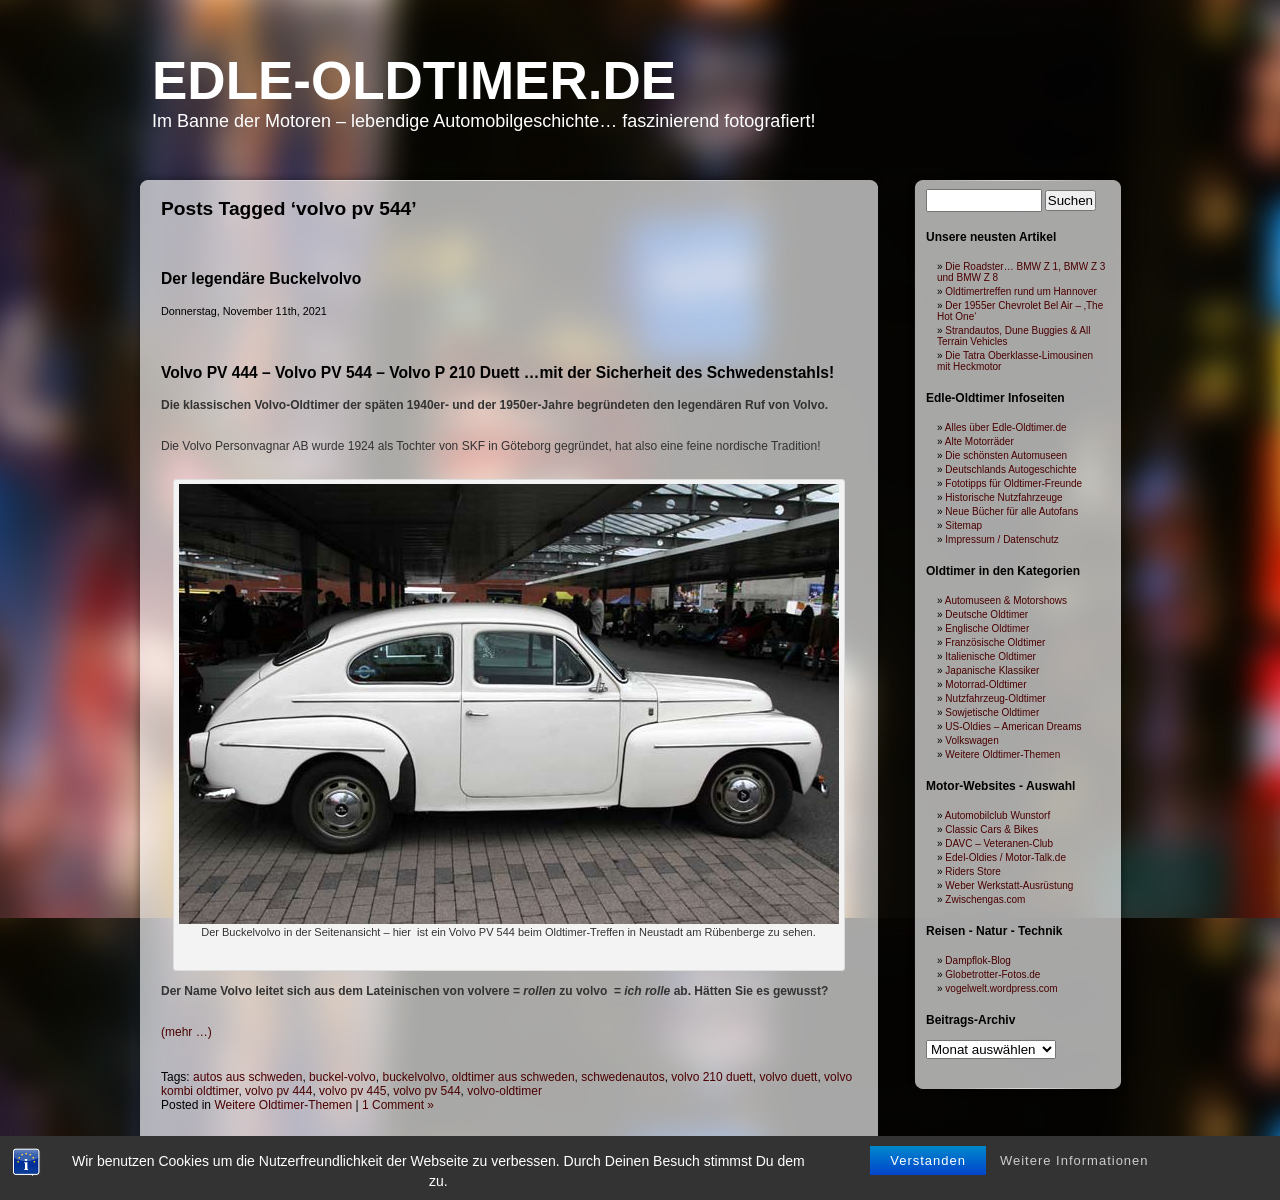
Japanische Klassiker (992, 670)
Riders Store (973, 871)
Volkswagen (971, 740)
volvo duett (788, 1077)
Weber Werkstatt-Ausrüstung (1009, 885)
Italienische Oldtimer (990, 656)
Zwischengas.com (985, 899)
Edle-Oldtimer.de (414, 80)
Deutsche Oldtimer (986, 614)
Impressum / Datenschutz (1001, 539)
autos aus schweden (247, 1077)
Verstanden (928, 1175)
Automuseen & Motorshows (1006, 600)
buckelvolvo (413, 1077)
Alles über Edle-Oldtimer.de (1006, 427)
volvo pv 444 (278, 1091)
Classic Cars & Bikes (991, 829)
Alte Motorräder (979, 441)
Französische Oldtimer (995, 642)
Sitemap (963, 525)
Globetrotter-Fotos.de (992, 974)
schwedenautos (622, 1077)
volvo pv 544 (426, 1091)
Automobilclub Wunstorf (997, 815)
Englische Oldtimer (987, 628)
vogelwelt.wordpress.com (1001, 988)
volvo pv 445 (352, 1091)
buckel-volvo (342, 1077)
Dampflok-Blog (978, 960)
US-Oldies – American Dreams (1013, 726)
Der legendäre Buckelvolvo (261, 278)
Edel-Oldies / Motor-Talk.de (1005, 857)
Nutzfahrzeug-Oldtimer (995, 698)
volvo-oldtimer (504, 1091)
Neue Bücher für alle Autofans (1011, 511)
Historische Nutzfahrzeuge (1003, 497)
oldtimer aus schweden (513, 1077)
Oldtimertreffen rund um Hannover (1021, 291)
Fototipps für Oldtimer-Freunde (1013, 483)
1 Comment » (398, 1105)
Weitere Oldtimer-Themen (283, 1105)
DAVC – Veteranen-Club (999, 843)
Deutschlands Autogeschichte (1010, 469)
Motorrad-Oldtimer (985, 684)
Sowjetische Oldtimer (992, 712)
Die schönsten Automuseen (1006, 455)
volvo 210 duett (711, 1077)
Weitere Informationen (1074, 1175)
